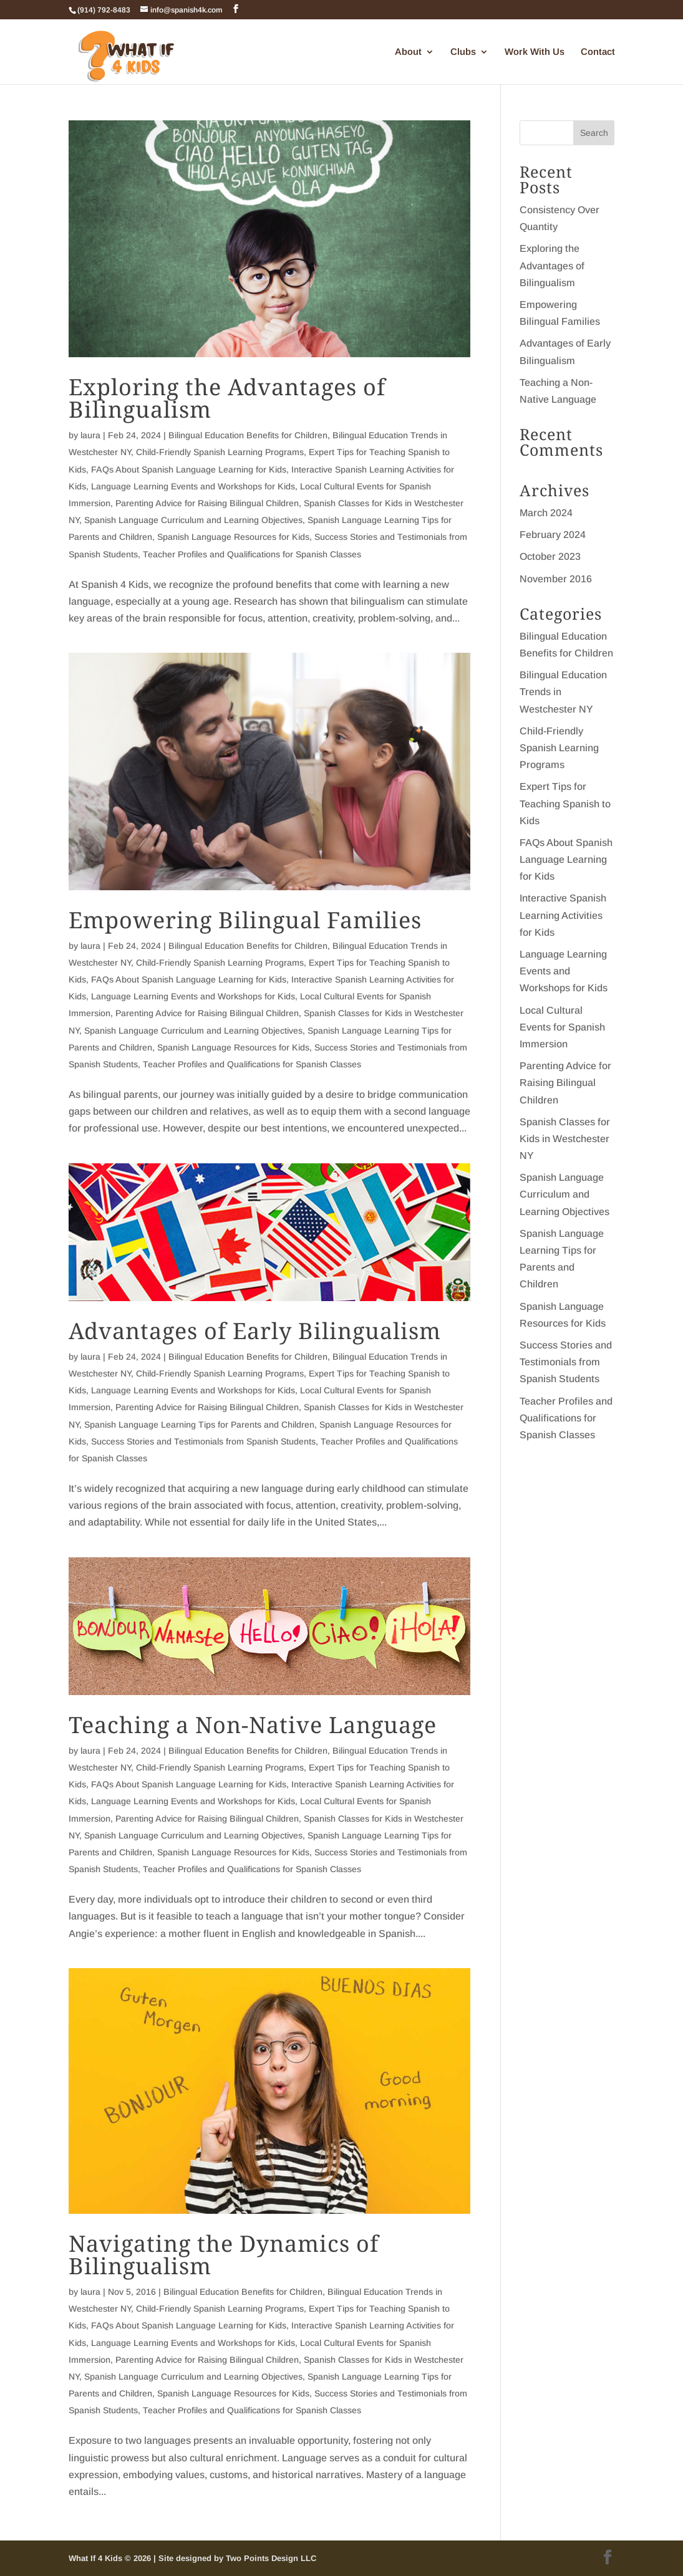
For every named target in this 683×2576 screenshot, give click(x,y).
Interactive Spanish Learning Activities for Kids (563, 915)
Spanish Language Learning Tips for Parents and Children (199, 1425)
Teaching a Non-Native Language (253, 1724)
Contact (598, 52)
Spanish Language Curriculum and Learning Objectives (193, 520)
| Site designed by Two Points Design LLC (234, 2558)
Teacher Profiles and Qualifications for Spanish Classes (252, 554)
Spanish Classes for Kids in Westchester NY (565, 1139)
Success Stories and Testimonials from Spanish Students (203, 1441)
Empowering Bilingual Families (245, 920)
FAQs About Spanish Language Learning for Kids (188, 469)
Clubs (463, 52)
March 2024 (546, 512)
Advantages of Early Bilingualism (255, 1330)
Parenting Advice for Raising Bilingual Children (207, 503)
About (408, 52)
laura (90, 435)
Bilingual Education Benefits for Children (247, 435)
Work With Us (534, 52)
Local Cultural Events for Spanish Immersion (562, 1027)
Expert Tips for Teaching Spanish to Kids (565, 803)
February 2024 (553, 534)
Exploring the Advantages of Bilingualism (227, 398)
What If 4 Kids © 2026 (111, 2558)
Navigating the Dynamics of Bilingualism (224, 2254)
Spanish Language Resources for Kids (233, 537)
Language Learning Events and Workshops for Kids (193, 486)
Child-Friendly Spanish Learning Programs (220, 452)
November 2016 (556, 579)
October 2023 (550, 556)
